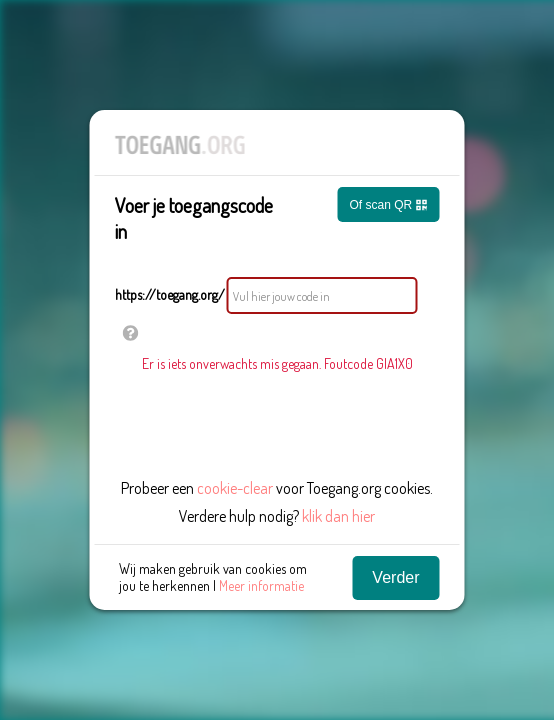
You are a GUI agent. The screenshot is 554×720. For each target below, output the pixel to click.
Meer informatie (261, 585)
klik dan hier (338, 516)
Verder (395, 577)
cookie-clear (235, 488)
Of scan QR (388, 205)
